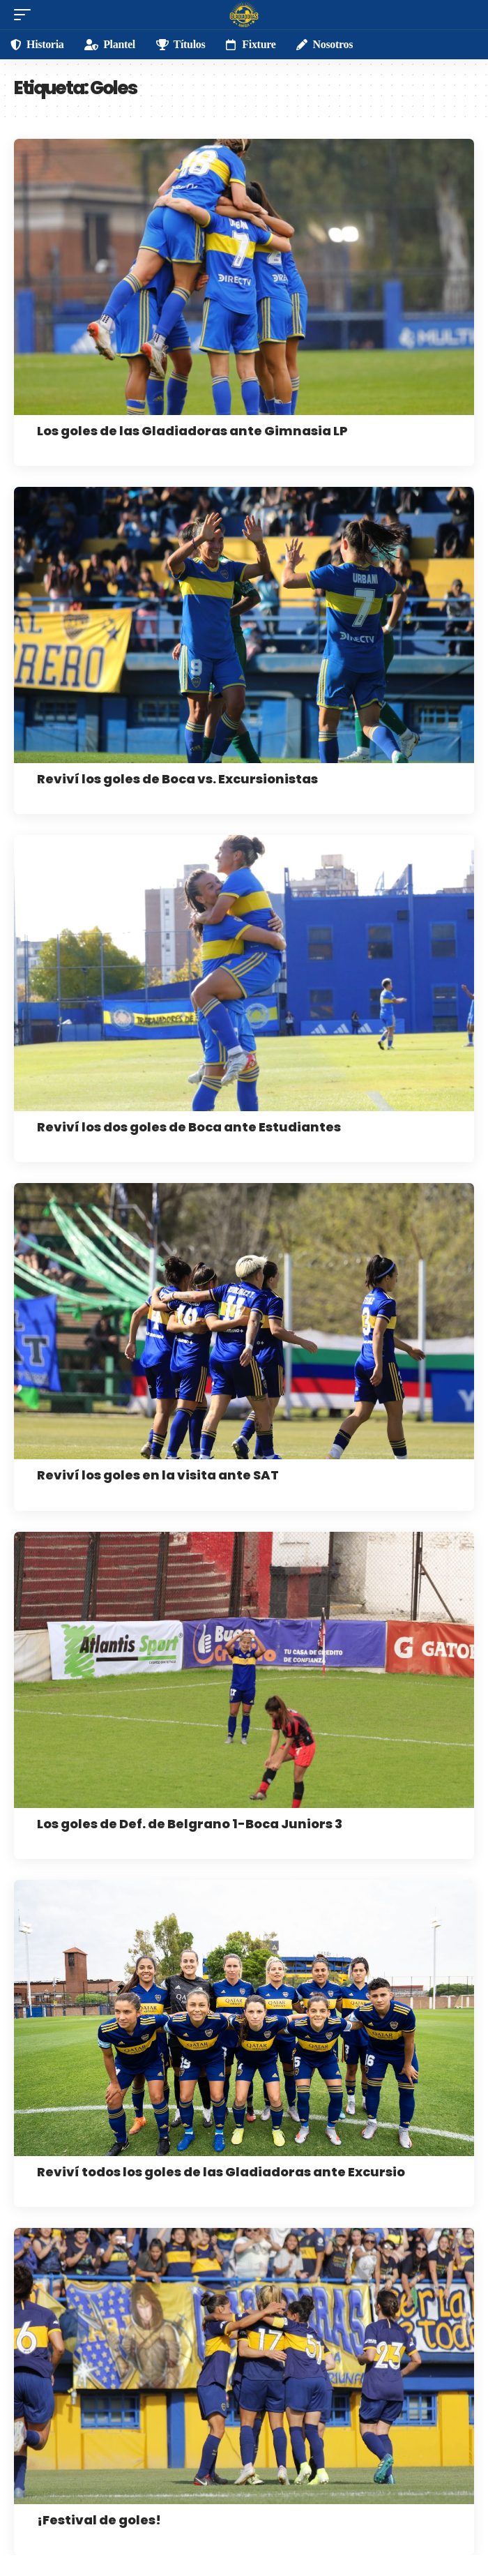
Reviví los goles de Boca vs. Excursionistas (177, 779)
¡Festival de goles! (99, 2520)
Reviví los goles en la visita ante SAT (158, 1475)
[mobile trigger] (26, 14)
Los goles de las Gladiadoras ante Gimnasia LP (192, 430)
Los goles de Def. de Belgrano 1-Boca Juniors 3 (189, 1823)
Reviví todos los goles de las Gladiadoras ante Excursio (221, 2171)
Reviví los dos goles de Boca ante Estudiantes (189, 1127)
